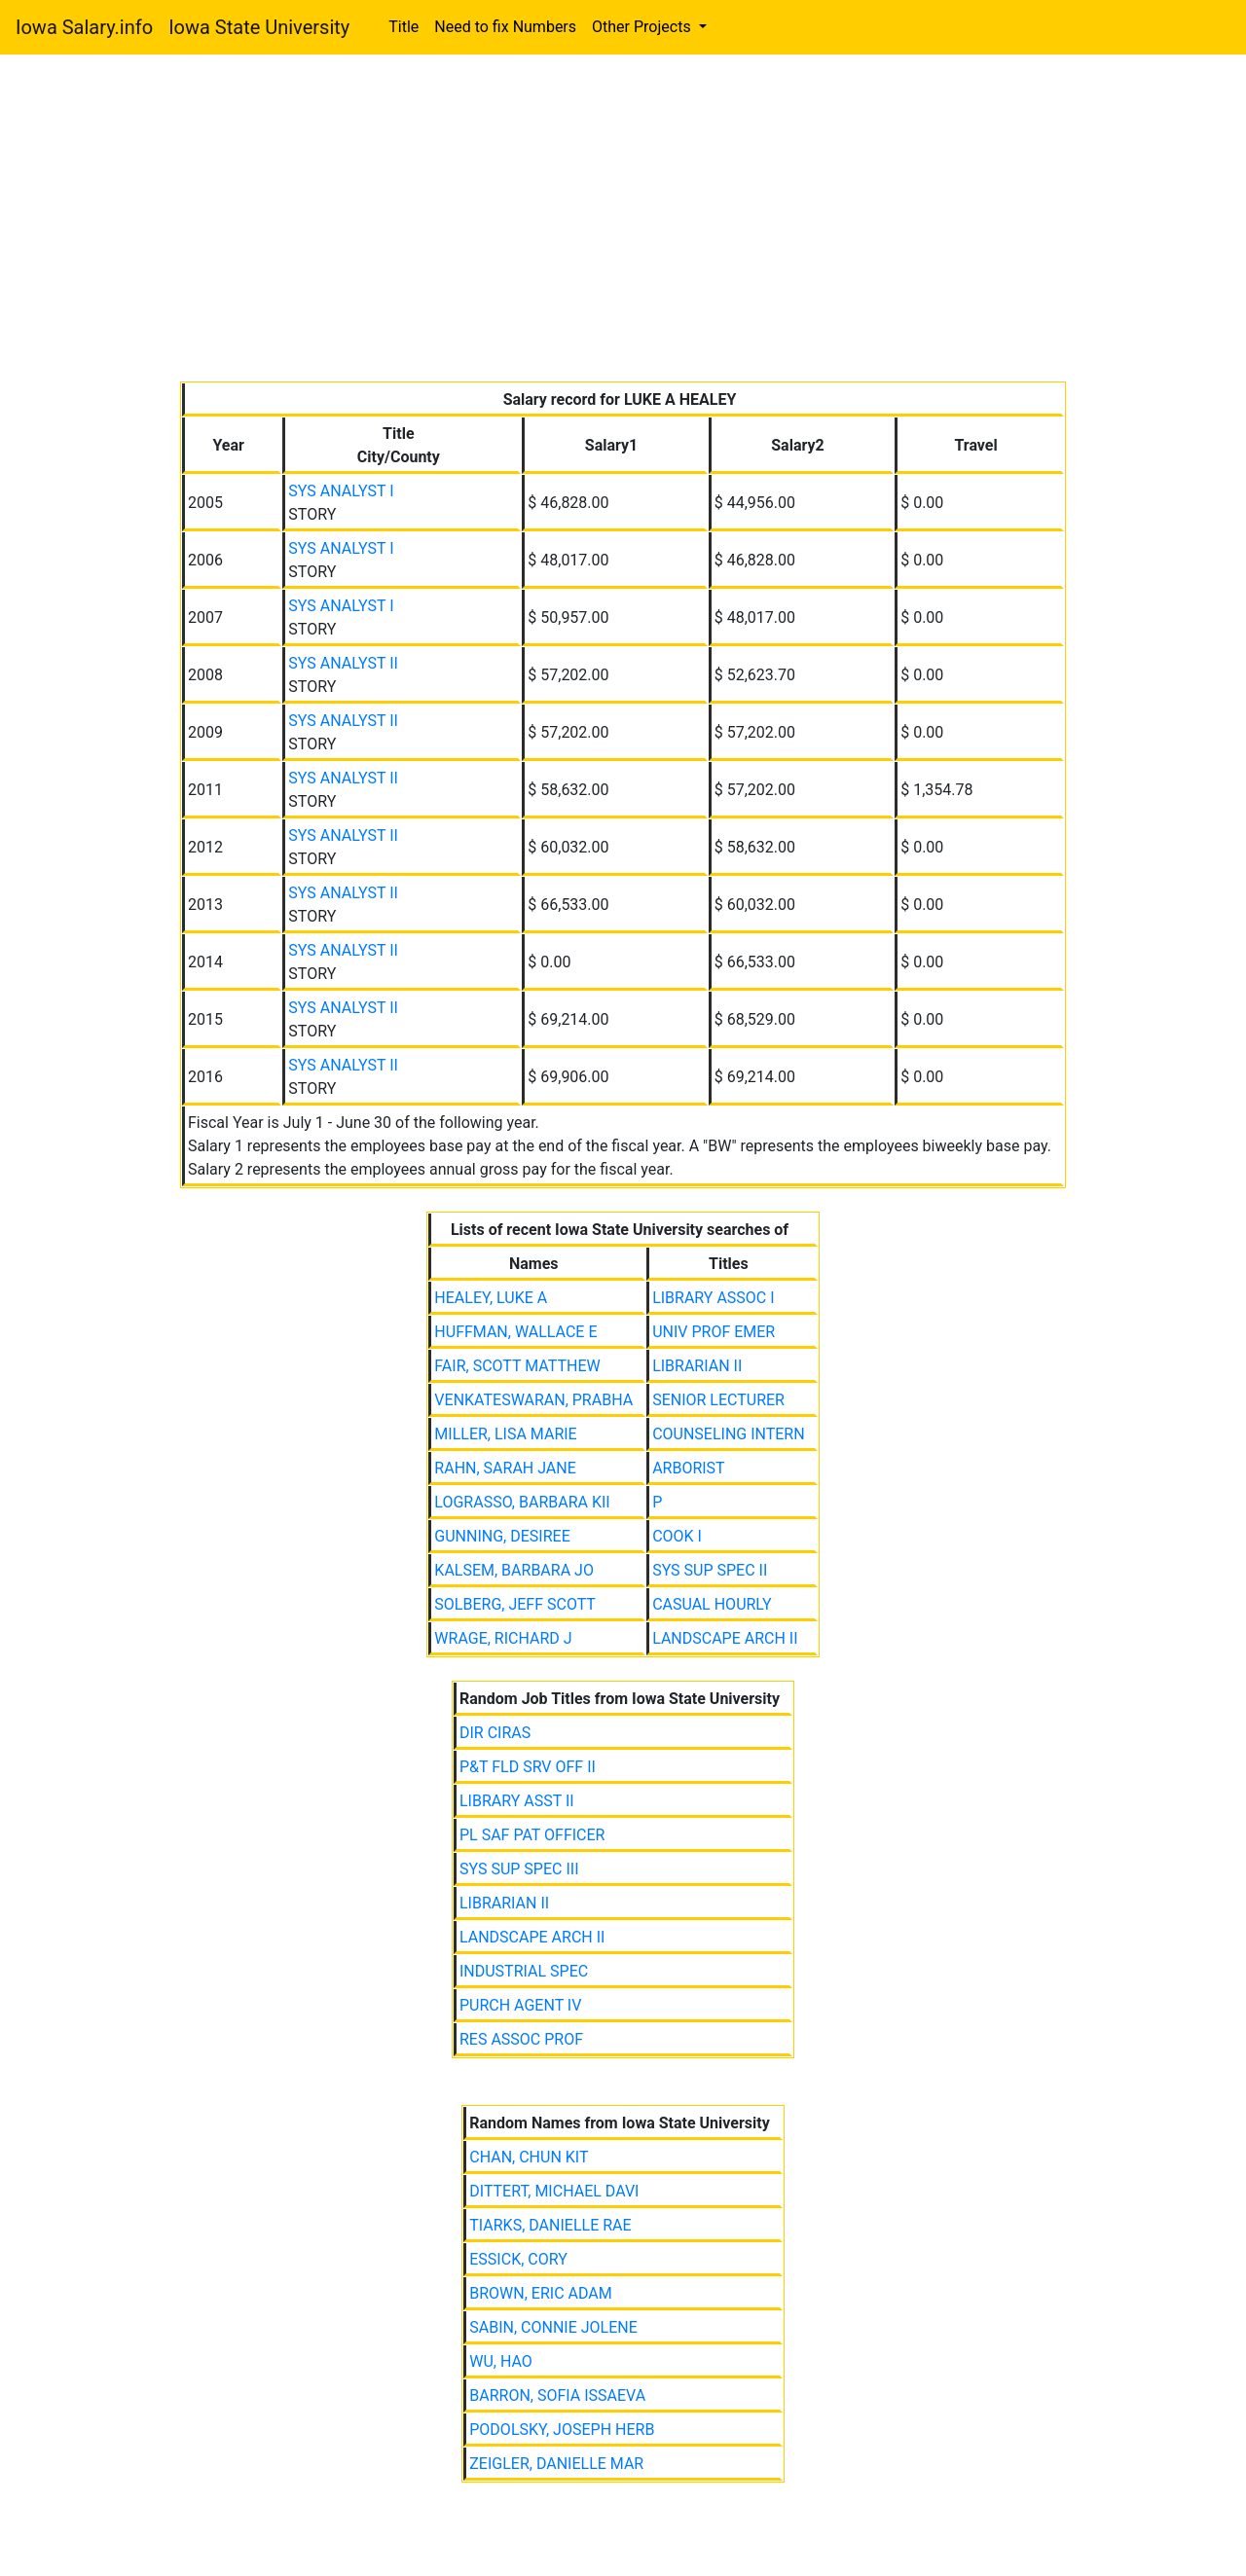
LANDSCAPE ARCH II (724, 1638)
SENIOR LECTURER (718, 1400)
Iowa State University (258, 27)
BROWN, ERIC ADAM (540, 2293)
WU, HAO (500, 2361)
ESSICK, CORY (518, 2259)
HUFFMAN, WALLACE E (515, 1332)
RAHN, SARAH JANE (504, 1468)
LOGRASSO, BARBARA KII (521, 1502)
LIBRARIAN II (697, 1366)
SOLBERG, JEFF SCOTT (515, 1604)
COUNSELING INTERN (728, 1434)
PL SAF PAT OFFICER (532, 1835)
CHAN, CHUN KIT (528, 2157)
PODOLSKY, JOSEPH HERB (561, 2429)
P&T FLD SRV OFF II (527, 1767)
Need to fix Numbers (505, 27)
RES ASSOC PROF (521, 2039)
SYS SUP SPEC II (709, 1570)
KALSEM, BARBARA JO (514, 1570)
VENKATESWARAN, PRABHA (533, 1400)
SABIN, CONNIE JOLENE (553, 2327)
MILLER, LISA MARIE (505, 1434)
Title (403, 27)
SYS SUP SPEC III (519, 1869)
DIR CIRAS (495, 1732)
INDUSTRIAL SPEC (523, 1971)
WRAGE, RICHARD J (502, 1638)
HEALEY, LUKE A (490, 1297)
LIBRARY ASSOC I (713, 1297)
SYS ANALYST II (343, 663)
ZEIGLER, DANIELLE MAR (556, 2463)
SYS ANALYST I (340, 491)
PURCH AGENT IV (520, 2005)
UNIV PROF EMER (713, 1332)
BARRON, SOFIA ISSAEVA (557, 2395)
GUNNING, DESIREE (501, 1536)
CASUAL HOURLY (712, 1604)
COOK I (677, 1536)
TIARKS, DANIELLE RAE (550, 2225)
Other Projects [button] (643, 27)
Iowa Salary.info (84, 27)
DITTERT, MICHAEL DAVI (554, 2191)
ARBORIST (688, 1468)
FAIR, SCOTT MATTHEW (517, 1366)
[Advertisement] (623, 222)
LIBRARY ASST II (516, 1801)
